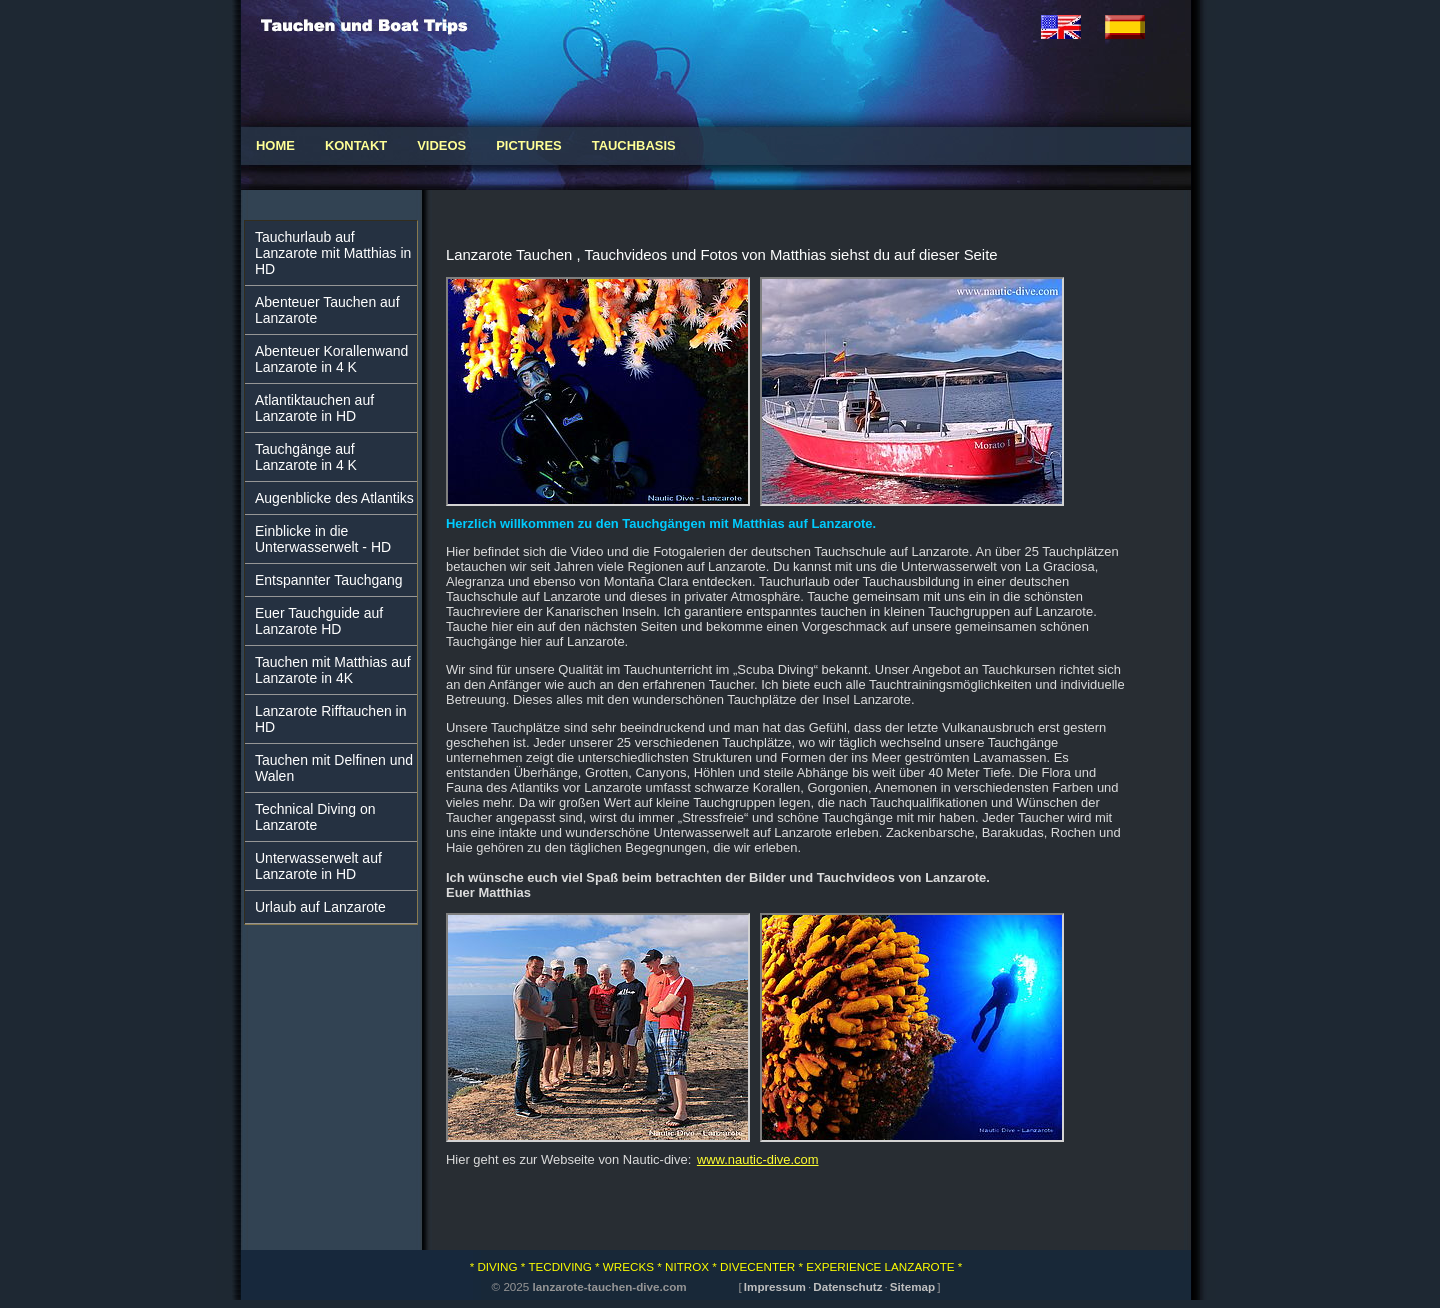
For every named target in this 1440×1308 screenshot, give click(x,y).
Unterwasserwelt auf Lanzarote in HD (318, 866)
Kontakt (356, 145)
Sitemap (912, 1286)
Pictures (529, 145)
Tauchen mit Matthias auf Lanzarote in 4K (333, 670)
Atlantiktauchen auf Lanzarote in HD (314, 408)
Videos (441, 145)
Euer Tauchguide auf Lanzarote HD (319, 621)
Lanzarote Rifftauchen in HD (331, 719)
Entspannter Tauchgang (329, 580)
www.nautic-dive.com (758, 1159)
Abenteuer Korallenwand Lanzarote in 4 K (331, 359)
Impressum (775, 1286)
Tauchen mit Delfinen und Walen (334, 768)
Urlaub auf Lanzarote (320, 907)
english (1073, 27)
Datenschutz (847, 1286)
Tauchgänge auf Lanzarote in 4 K (306, 457)
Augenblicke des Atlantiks (334, 498)
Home (275, 145)
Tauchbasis (634, 145)
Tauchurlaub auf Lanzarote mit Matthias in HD (333, 253)
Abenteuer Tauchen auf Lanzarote (327, 310)
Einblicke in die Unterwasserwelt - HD (323, 539)
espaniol (1137, 27)
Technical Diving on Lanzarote (315, 817)
